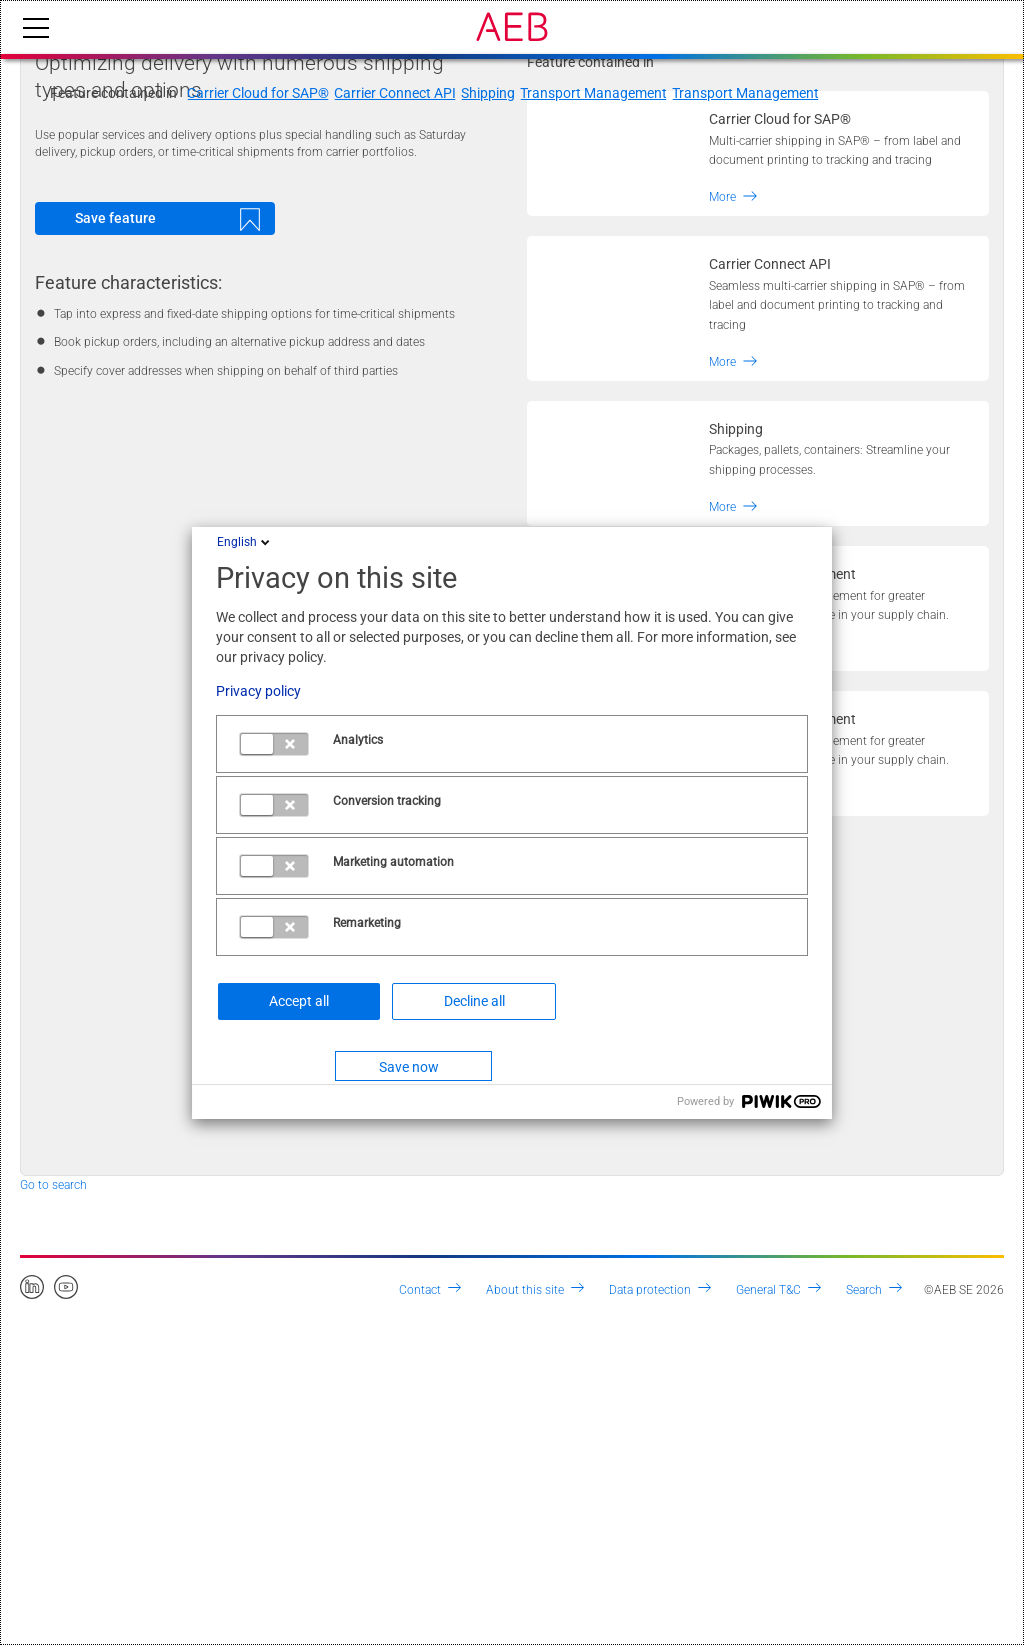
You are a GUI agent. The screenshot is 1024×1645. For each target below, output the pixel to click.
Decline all (474, 1001)
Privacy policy (258, 691)
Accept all (299, 1001)
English (245, 542)
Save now (409, 1067)
